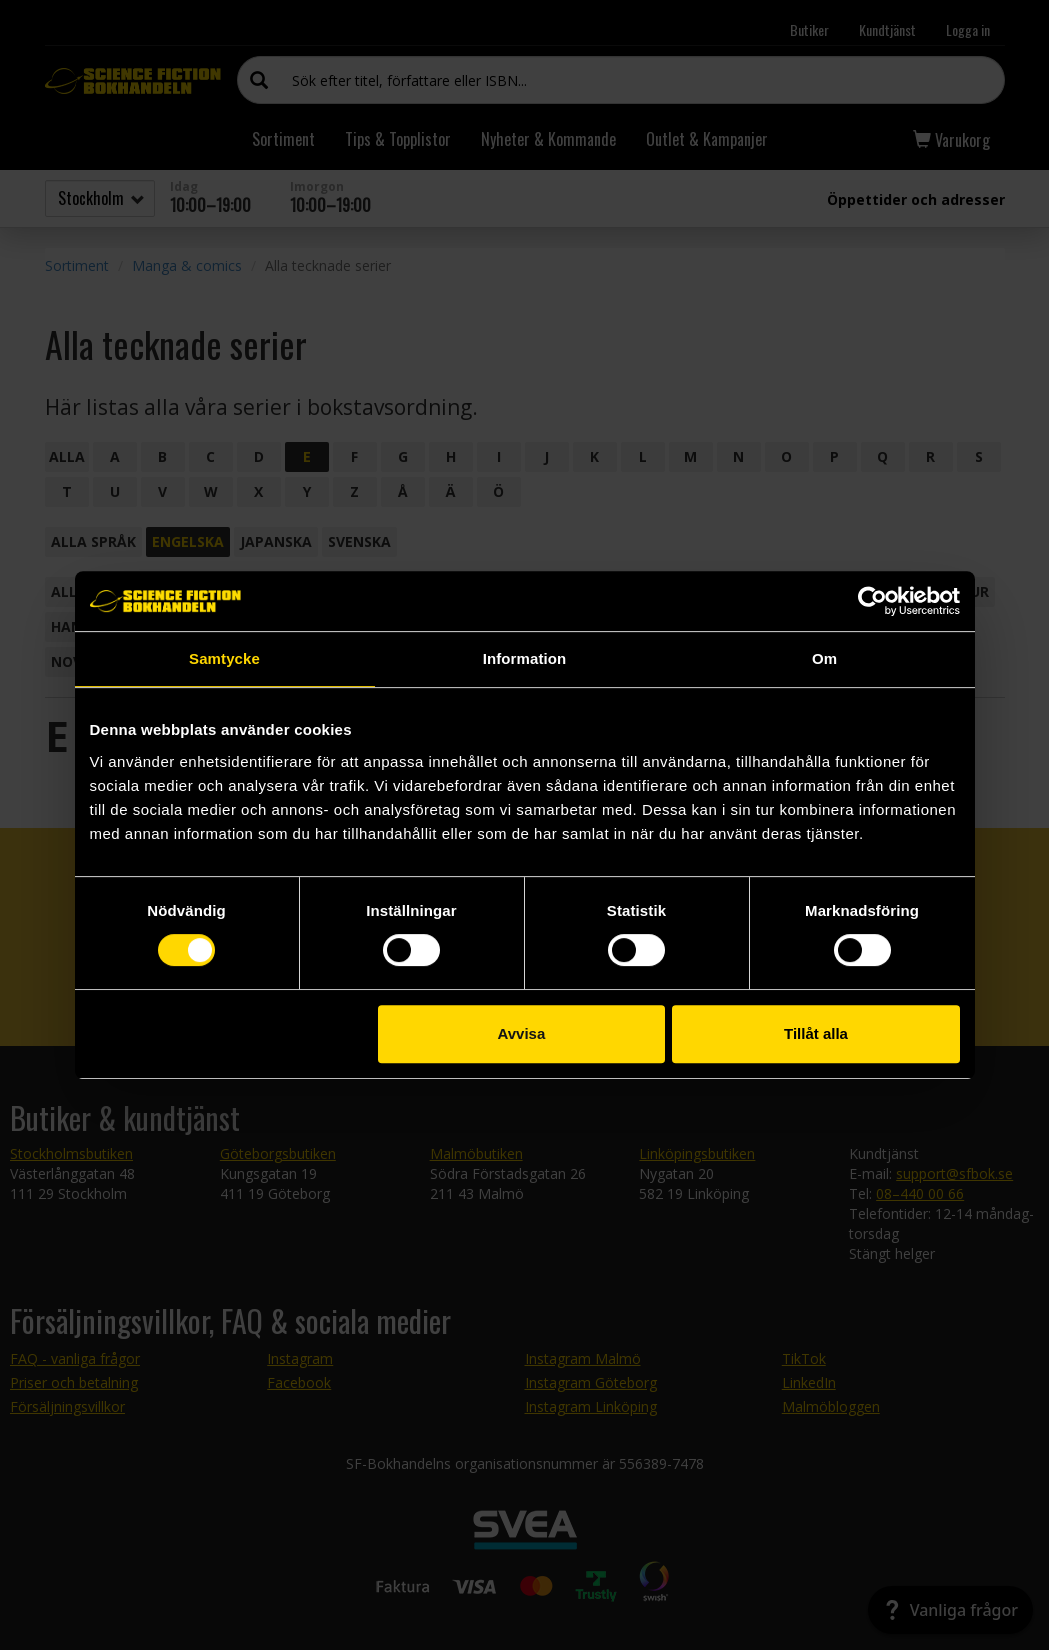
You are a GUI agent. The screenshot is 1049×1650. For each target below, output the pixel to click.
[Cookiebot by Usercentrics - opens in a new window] (872, 601)
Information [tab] (525, 658)
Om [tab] (824, 658)
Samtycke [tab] (224, 658)
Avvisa (521, 1033)
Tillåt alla (816, 1033)
